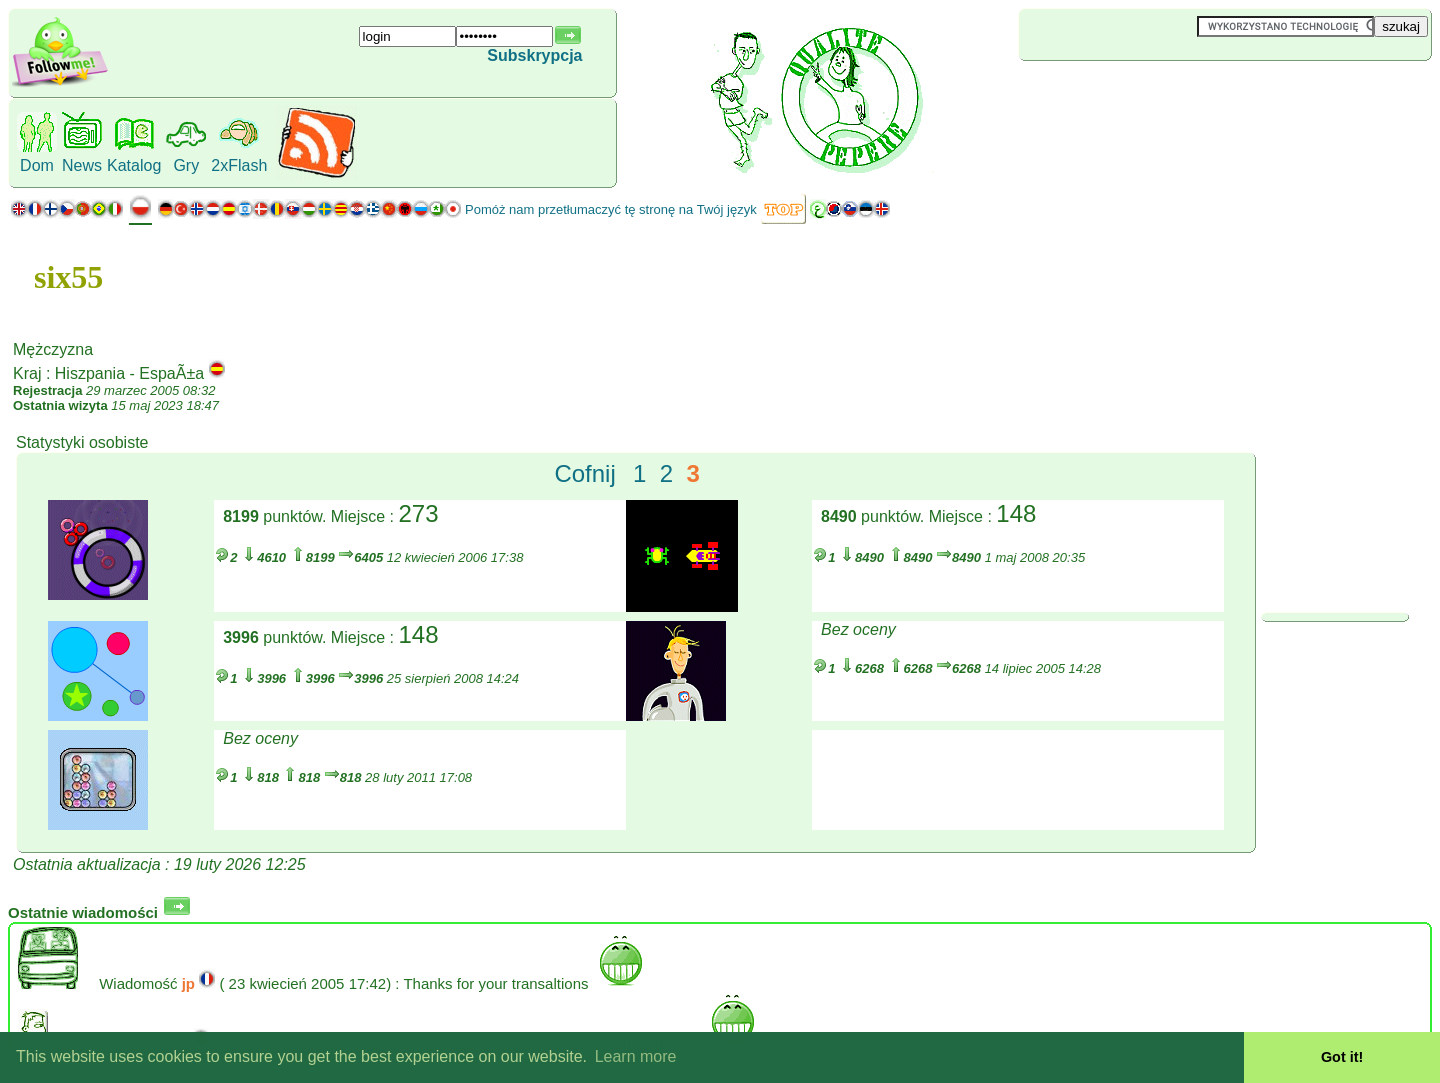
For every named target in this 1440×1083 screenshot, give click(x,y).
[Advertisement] (1138, 94)
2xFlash (239, 165)
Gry (186, 165)
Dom (37, 165)
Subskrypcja (534, 55)
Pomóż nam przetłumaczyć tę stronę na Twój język (611, 209)
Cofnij (584, 473)
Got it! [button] (1342, 1057)
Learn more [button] (636, 1056)
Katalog (134, 165)
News (82, 165)
